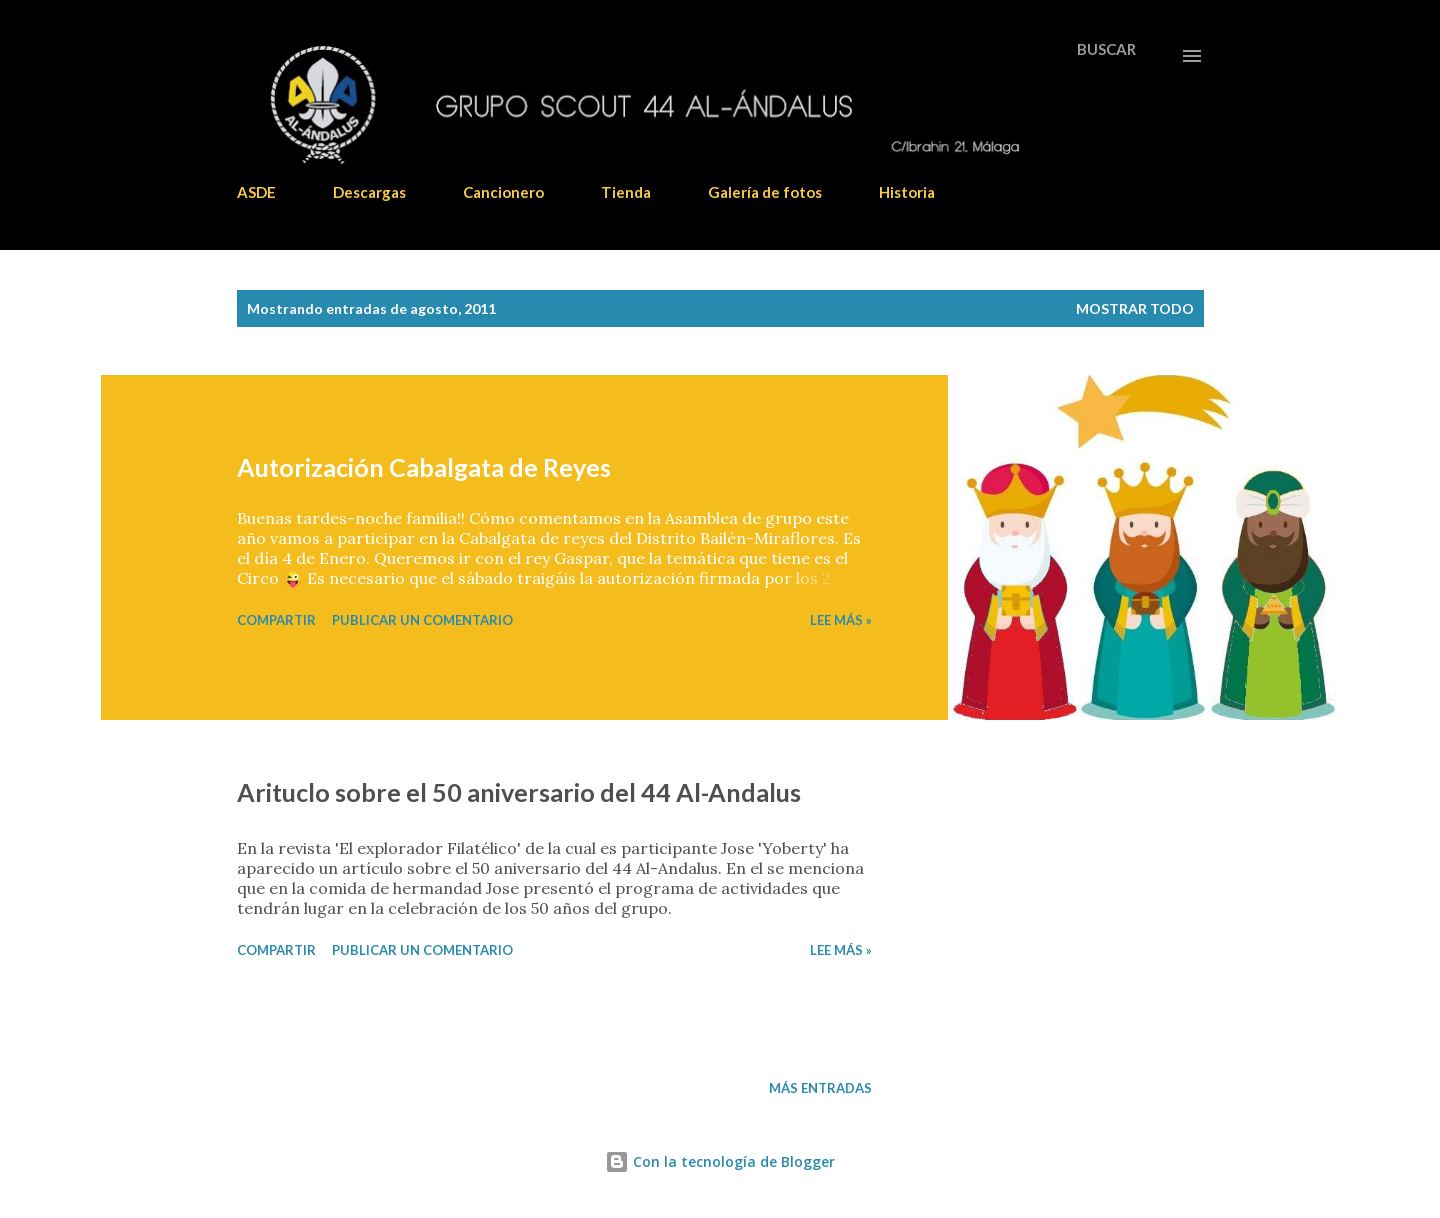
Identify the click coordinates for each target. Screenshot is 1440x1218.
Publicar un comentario (422, 620)
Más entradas (820, 1088)
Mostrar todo (1135, 308)
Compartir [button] (276, 620)
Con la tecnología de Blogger (720, 1161)
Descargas (369, 192)
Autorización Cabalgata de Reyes (424, 467)
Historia (907, 192)
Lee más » (841, 620)
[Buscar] (1106, 49)
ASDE (256, 192)
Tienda (626, 192)
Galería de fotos (765, 192)
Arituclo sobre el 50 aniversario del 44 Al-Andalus (519, 792)
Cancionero (503, 192)
